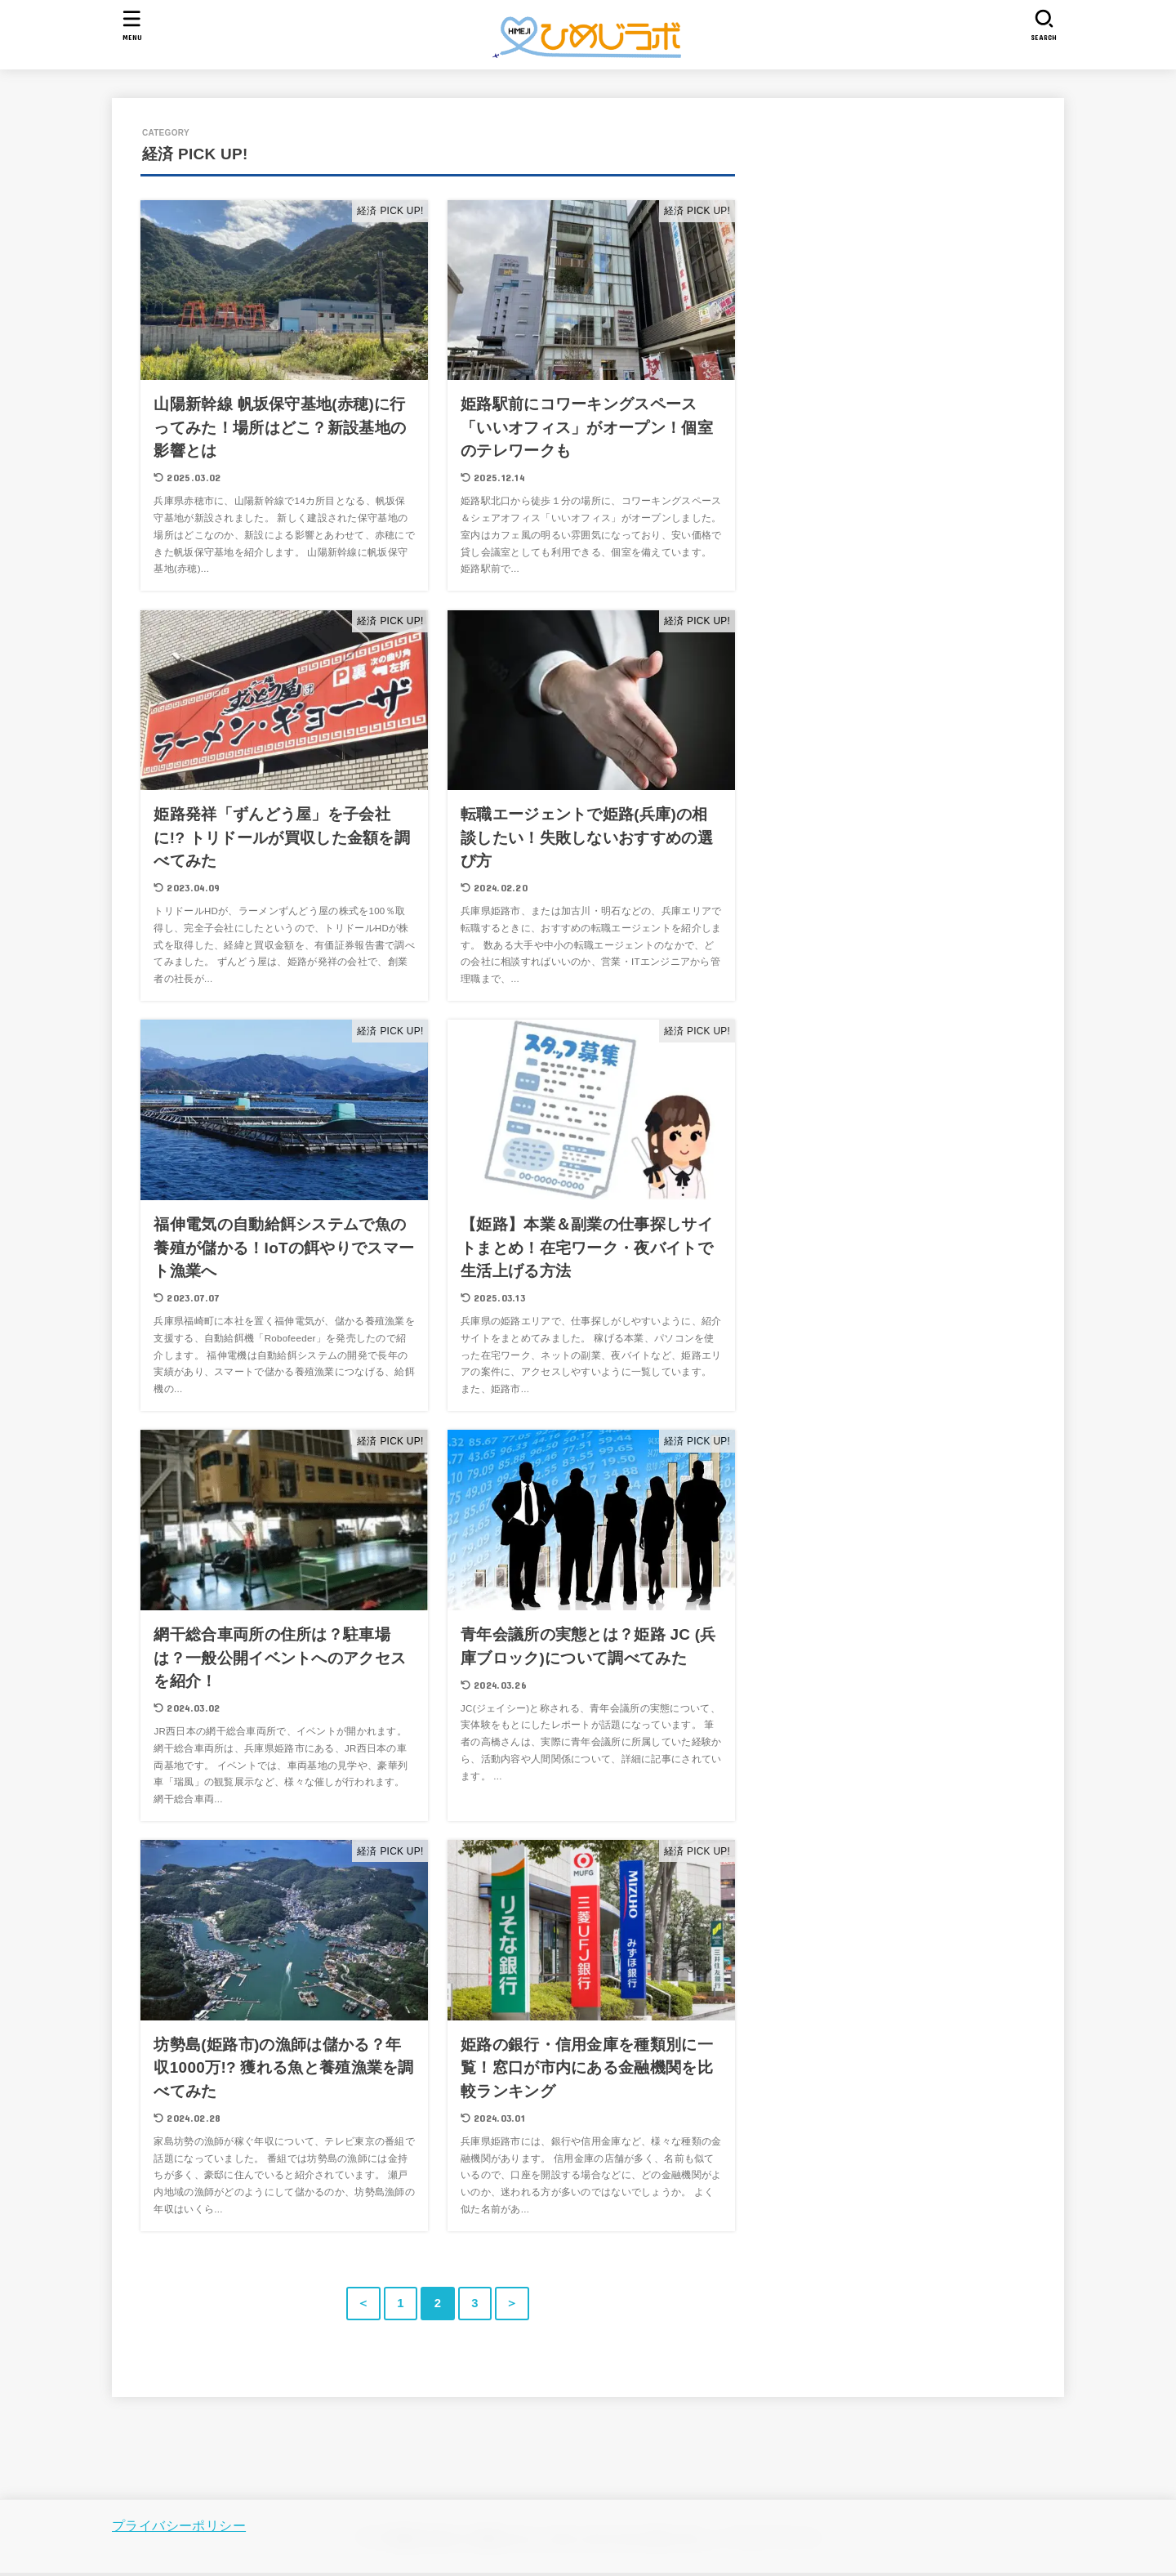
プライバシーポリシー (179, 2525)
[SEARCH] (1044, 25)
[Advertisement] (968, 283)
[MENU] (132, 25)
